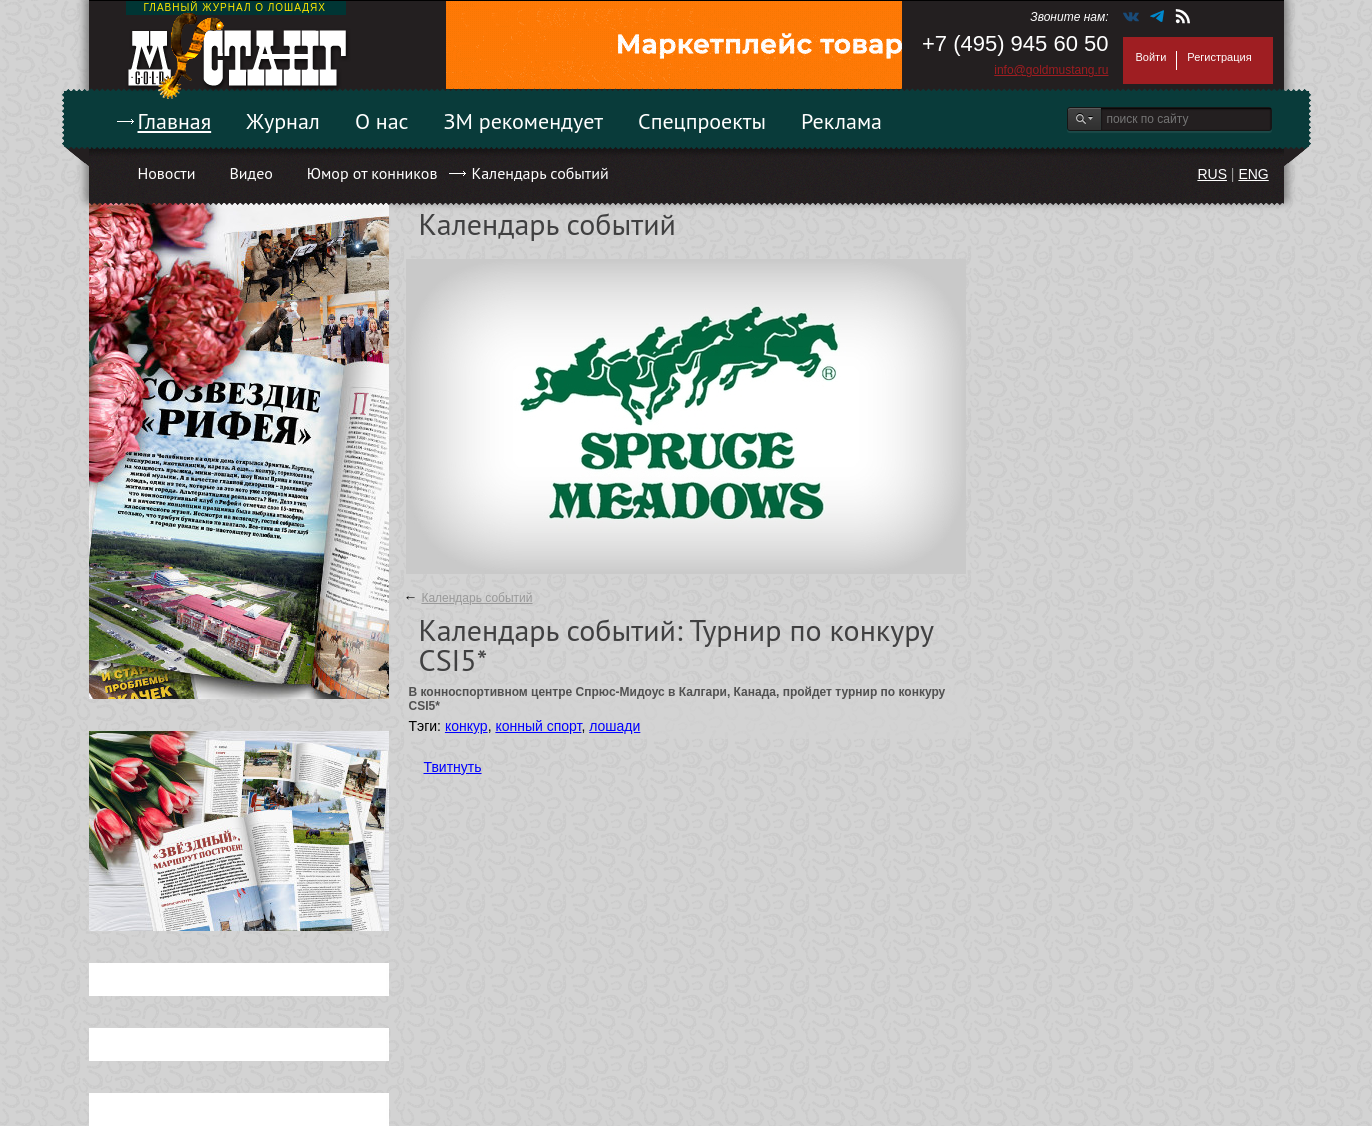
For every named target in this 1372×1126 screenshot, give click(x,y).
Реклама (841, 121)
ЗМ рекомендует (524, 121)
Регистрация (1219, 57)
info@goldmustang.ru (1051, 70)
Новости (167, 173)
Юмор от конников (372, 173)
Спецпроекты (702, 121)
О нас (382, 121)
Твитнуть (453, 767)
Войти (1151, 57)
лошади (614, 726)
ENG (1253, 174)
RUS (1212, 174)
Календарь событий (539, 173)
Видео (250, 173)
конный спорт (538, 726)
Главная (175, 121)
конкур (466, 726)
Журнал (283, 121)
